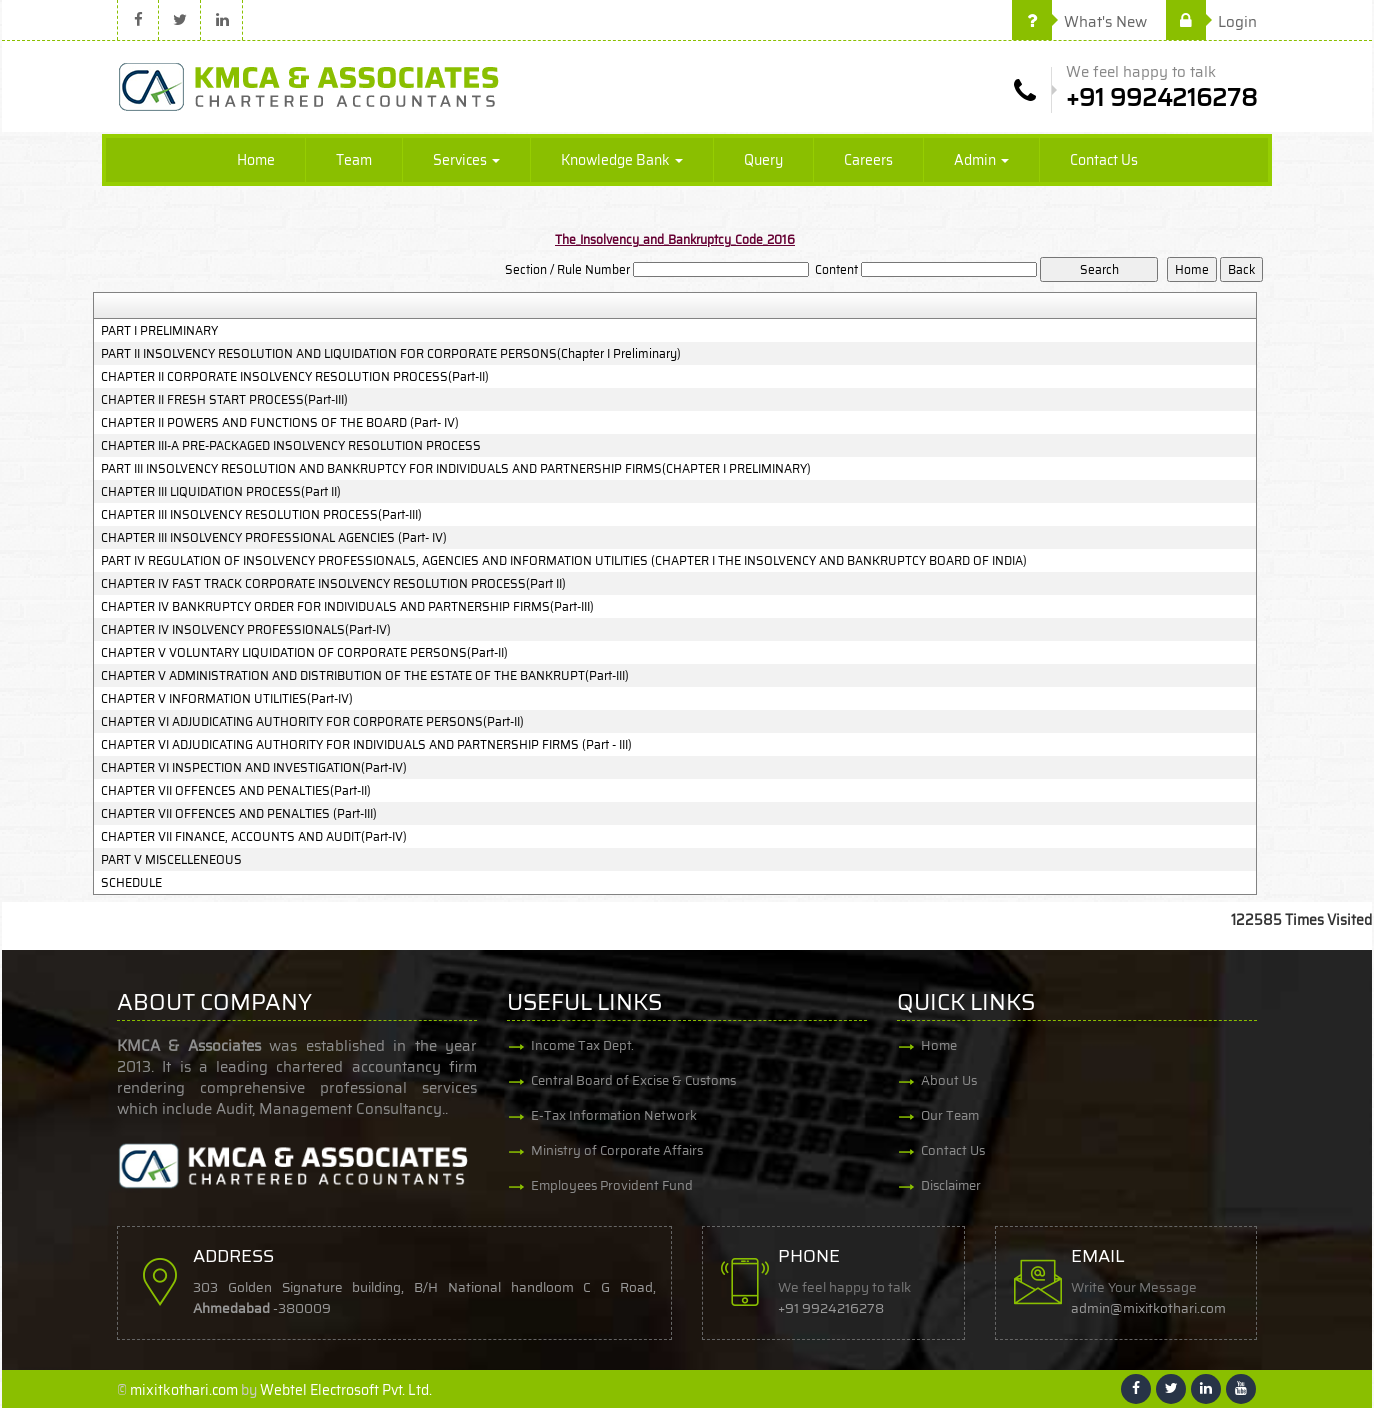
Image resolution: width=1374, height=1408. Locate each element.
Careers (868, 160)
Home (256, 160)
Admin (981, 160)
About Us (949, 1080)
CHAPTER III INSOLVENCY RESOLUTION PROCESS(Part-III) (261, 515)
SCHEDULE (131, 883)
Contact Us (1104, 160)
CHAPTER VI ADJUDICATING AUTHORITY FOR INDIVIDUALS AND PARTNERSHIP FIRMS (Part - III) (366, 745)
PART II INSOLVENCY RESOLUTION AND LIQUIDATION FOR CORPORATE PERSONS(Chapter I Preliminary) (391, 354)
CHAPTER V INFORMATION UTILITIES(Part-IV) (227, 699)
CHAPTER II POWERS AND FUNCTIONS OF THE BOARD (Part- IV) (280, 423)
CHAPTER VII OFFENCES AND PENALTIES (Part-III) (239, 814)
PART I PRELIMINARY (159, 331)
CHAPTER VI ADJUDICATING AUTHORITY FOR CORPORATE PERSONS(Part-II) (312, 722)
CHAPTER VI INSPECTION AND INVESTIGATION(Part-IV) (254, 768)
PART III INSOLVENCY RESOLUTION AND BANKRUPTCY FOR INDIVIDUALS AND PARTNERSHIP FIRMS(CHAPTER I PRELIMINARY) (456, 469)
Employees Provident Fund (612, 1185)
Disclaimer (951, 1185)
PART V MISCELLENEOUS (171, 860)
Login (1211, 22)
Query (763, 160)
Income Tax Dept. (582, 1045)
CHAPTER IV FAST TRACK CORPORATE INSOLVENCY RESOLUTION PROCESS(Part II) (333, 584)
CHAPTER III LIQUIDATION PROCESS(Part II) (221, 492)
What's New (1079, 22)
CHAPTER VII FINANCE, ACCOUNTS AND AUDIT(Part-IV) (254, 837)
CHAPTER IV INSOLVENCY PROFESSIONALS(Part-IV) (246, 630)
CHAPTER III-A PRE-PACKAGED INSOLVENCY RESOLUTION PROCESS (291, 446)
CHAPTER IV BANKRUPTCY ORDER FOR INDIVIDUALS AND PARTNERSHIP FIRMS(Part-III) (347, 607)
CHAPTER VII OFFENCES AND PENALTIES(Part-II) (236, 791)
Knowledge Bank (622, 160)
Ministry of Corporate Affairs (617, 1150)
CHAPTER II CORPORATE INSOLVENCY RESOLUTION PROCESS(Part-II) (295, 377)
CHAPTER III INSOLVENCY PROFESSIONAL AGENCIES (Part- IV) (274, 538)
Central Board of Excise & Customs (633, 1080)
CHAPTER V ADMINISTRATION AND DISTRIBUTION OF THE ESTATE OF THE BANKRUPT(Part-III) (365, 676)
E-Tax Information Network (614, 1115)
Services (466, 160)
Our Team (950, 1115)
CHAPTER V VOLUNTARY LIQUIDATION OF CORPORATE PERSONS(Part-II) (304, 653)
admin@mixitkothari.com (1148, 1308)
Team (354, 160)
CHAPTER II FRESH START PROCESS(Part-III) (224, 400)
